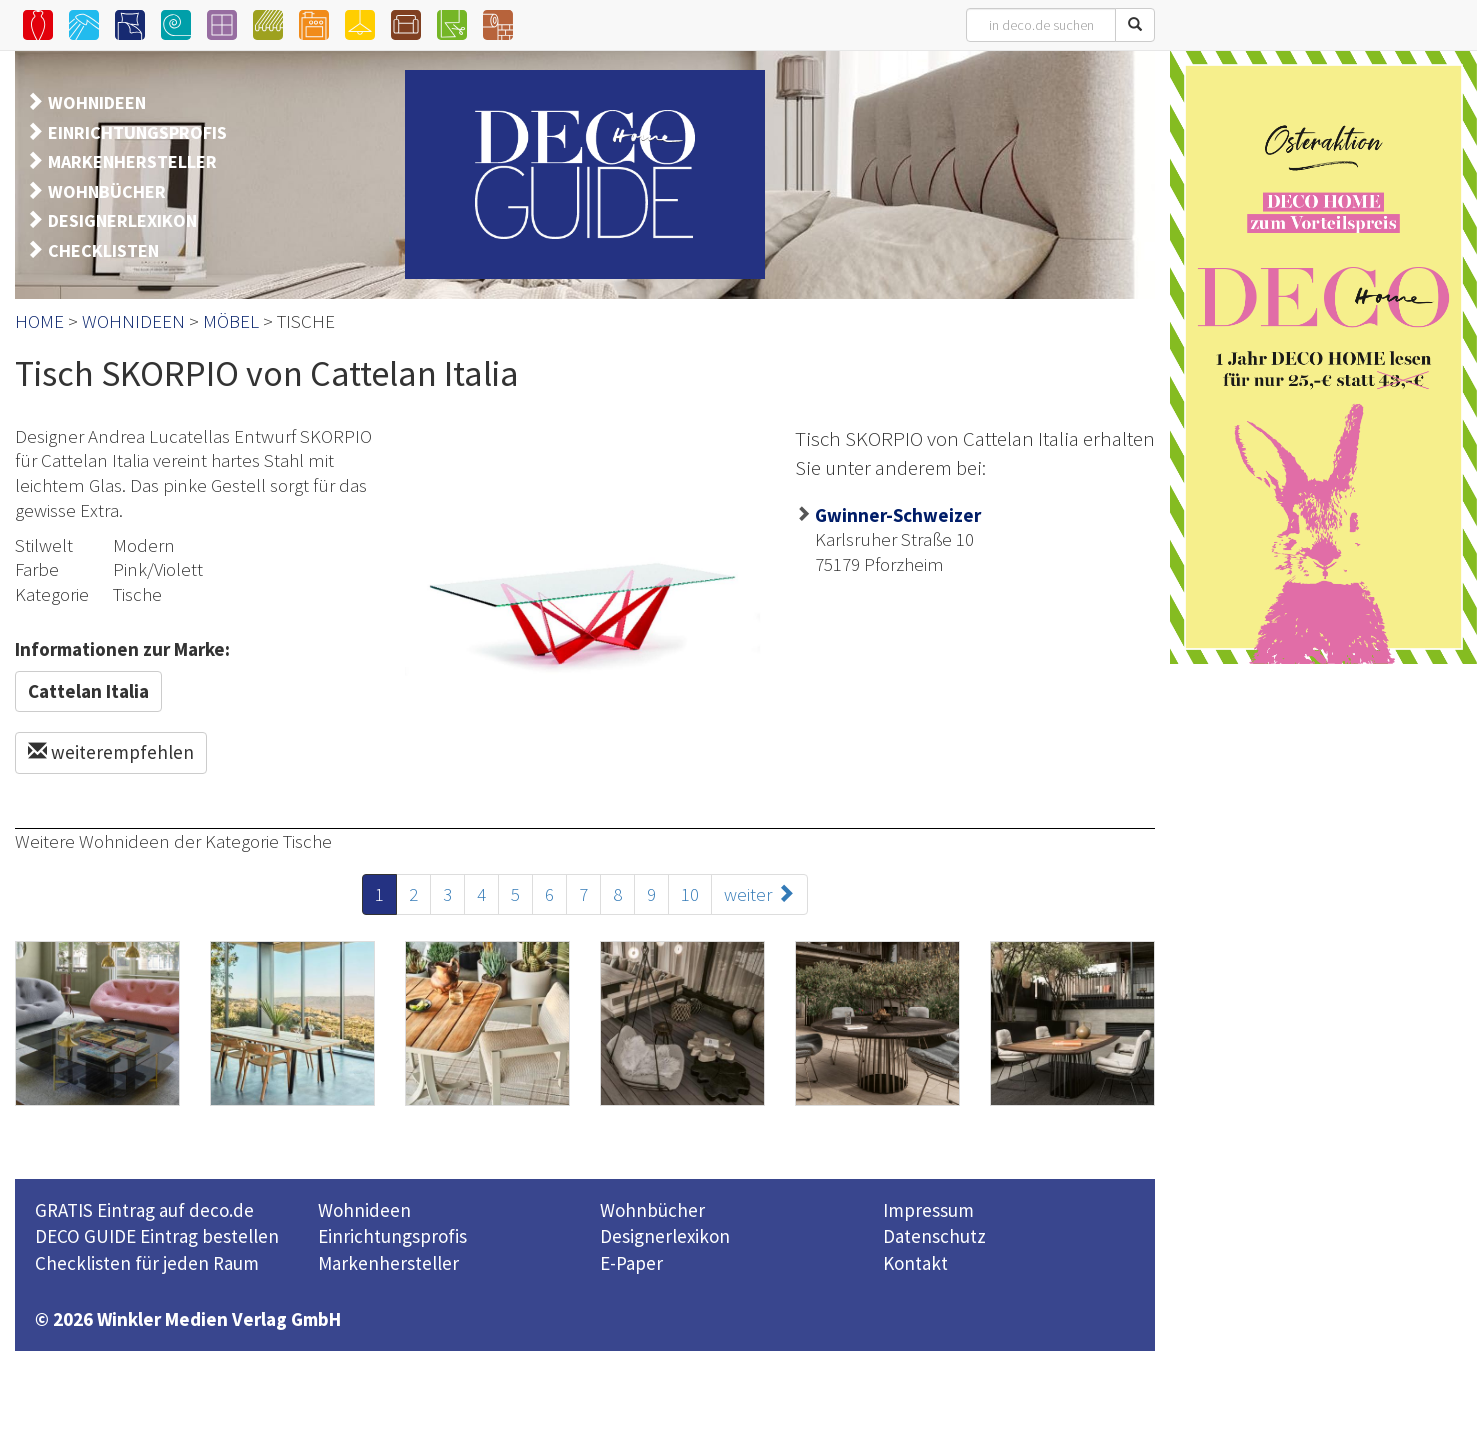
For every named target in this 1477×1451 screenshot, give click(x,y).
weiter (759, 894)
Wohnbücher (652, 1210)
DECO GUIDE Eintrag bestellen (157, 1236)
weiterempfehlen (111, 752)
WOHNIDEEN (97, 102)
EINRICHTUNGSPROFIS (137, 132)
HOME (39, 321)
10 (690, 894)
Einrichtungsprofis (392, 1236)
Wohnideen (364, 1210)
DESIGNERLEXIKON (122, 220)
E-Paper (631, 1263)
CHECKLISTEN (103, 250)
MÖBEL (231, 321)
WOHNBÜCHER (107, 191)
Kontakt (915, 1263)
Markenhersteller (388, 1263)
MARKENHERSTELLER (132, 161)
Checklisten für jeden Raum (147, 1263)
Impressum (928, 1210)
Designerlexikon (665, 1236)
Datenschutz (934, 1236)
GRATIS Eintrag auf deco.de (144, 1210)
